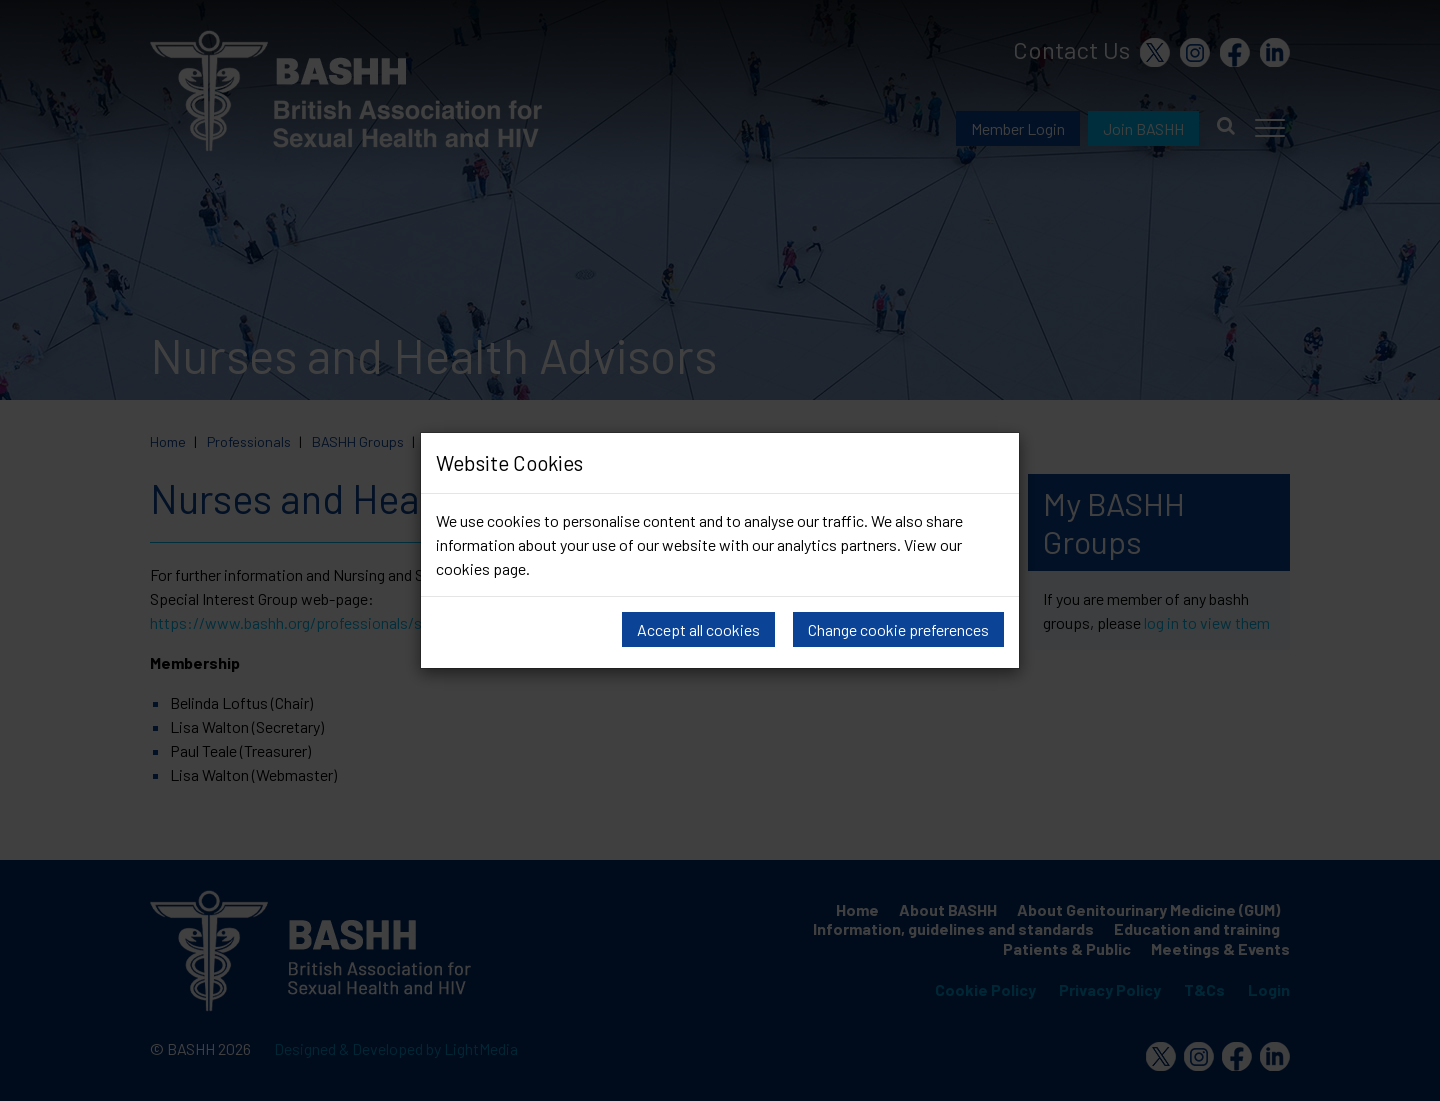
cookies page (481, 568)
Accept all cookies (698, 629)
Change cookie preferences (898, 629)
